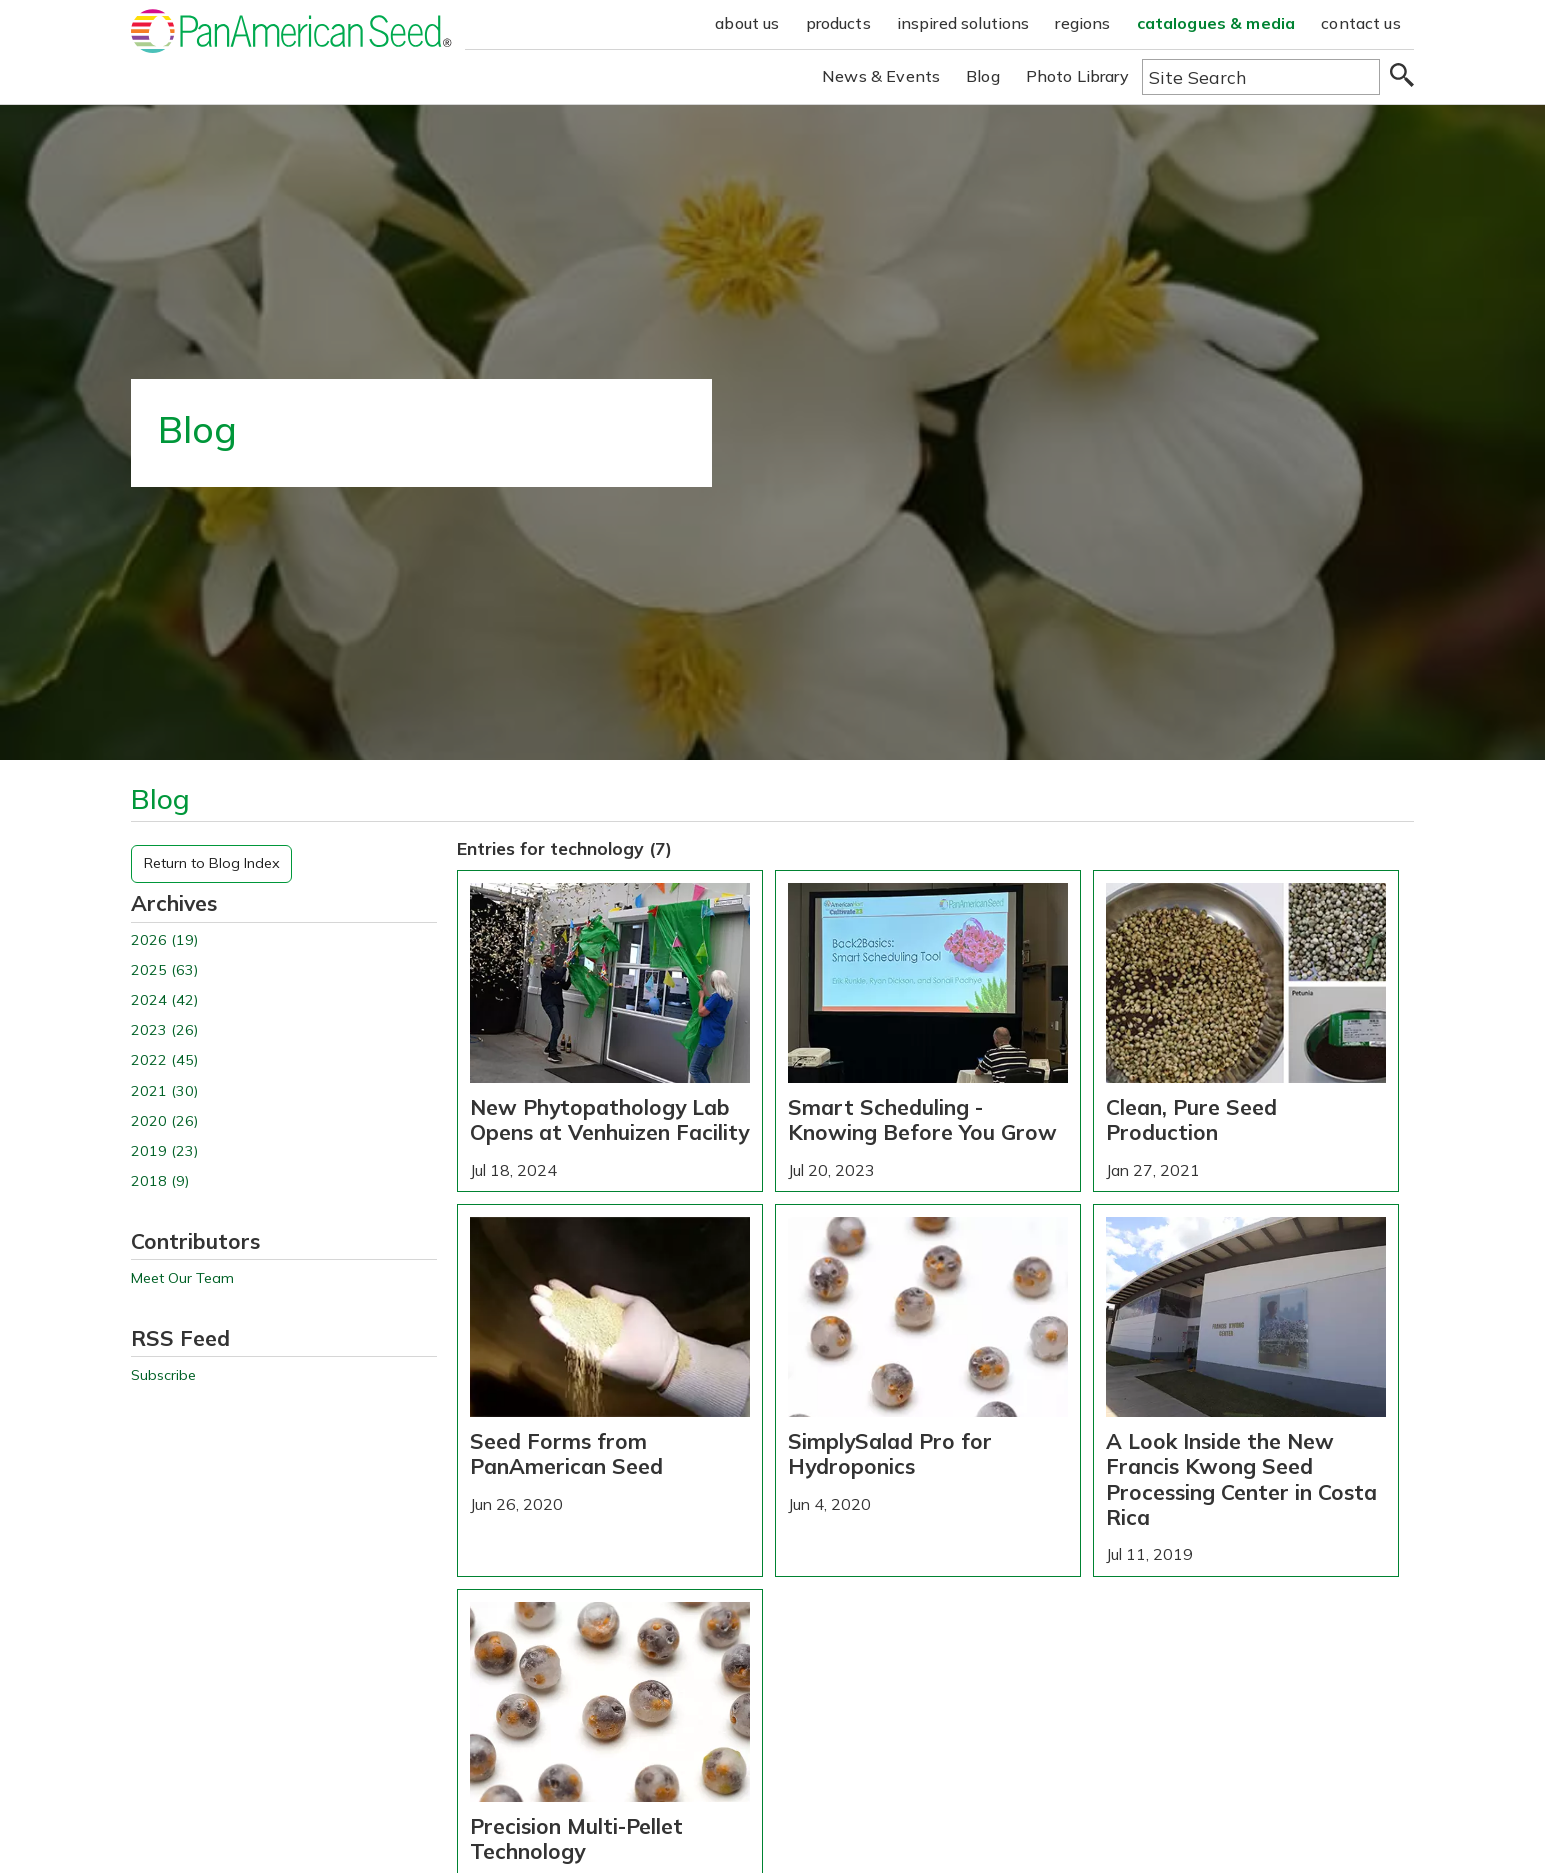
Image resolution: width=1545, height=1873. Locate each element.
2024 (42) (164, 1000)
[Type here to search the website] (1261, 77)
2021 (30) (164, 1091)
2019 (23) (164, 1151)
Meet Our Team (182, 1278)
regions (1082, 23)
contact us (1361, 23)
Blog (983, 76)
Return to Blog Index (212, 863)
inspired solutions (963, 23)
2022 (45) (164, 1060)
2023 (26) (164, 1030)
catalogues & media (1216, 23)
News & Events (881, 76)
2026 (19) (164, 940)
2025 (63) (164, 970)
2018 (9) (160, 1181)
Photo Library (1077, 76)
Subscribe (163, 1375)
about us (747, 23)
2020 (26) (164, 1121)
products (838, 23)
